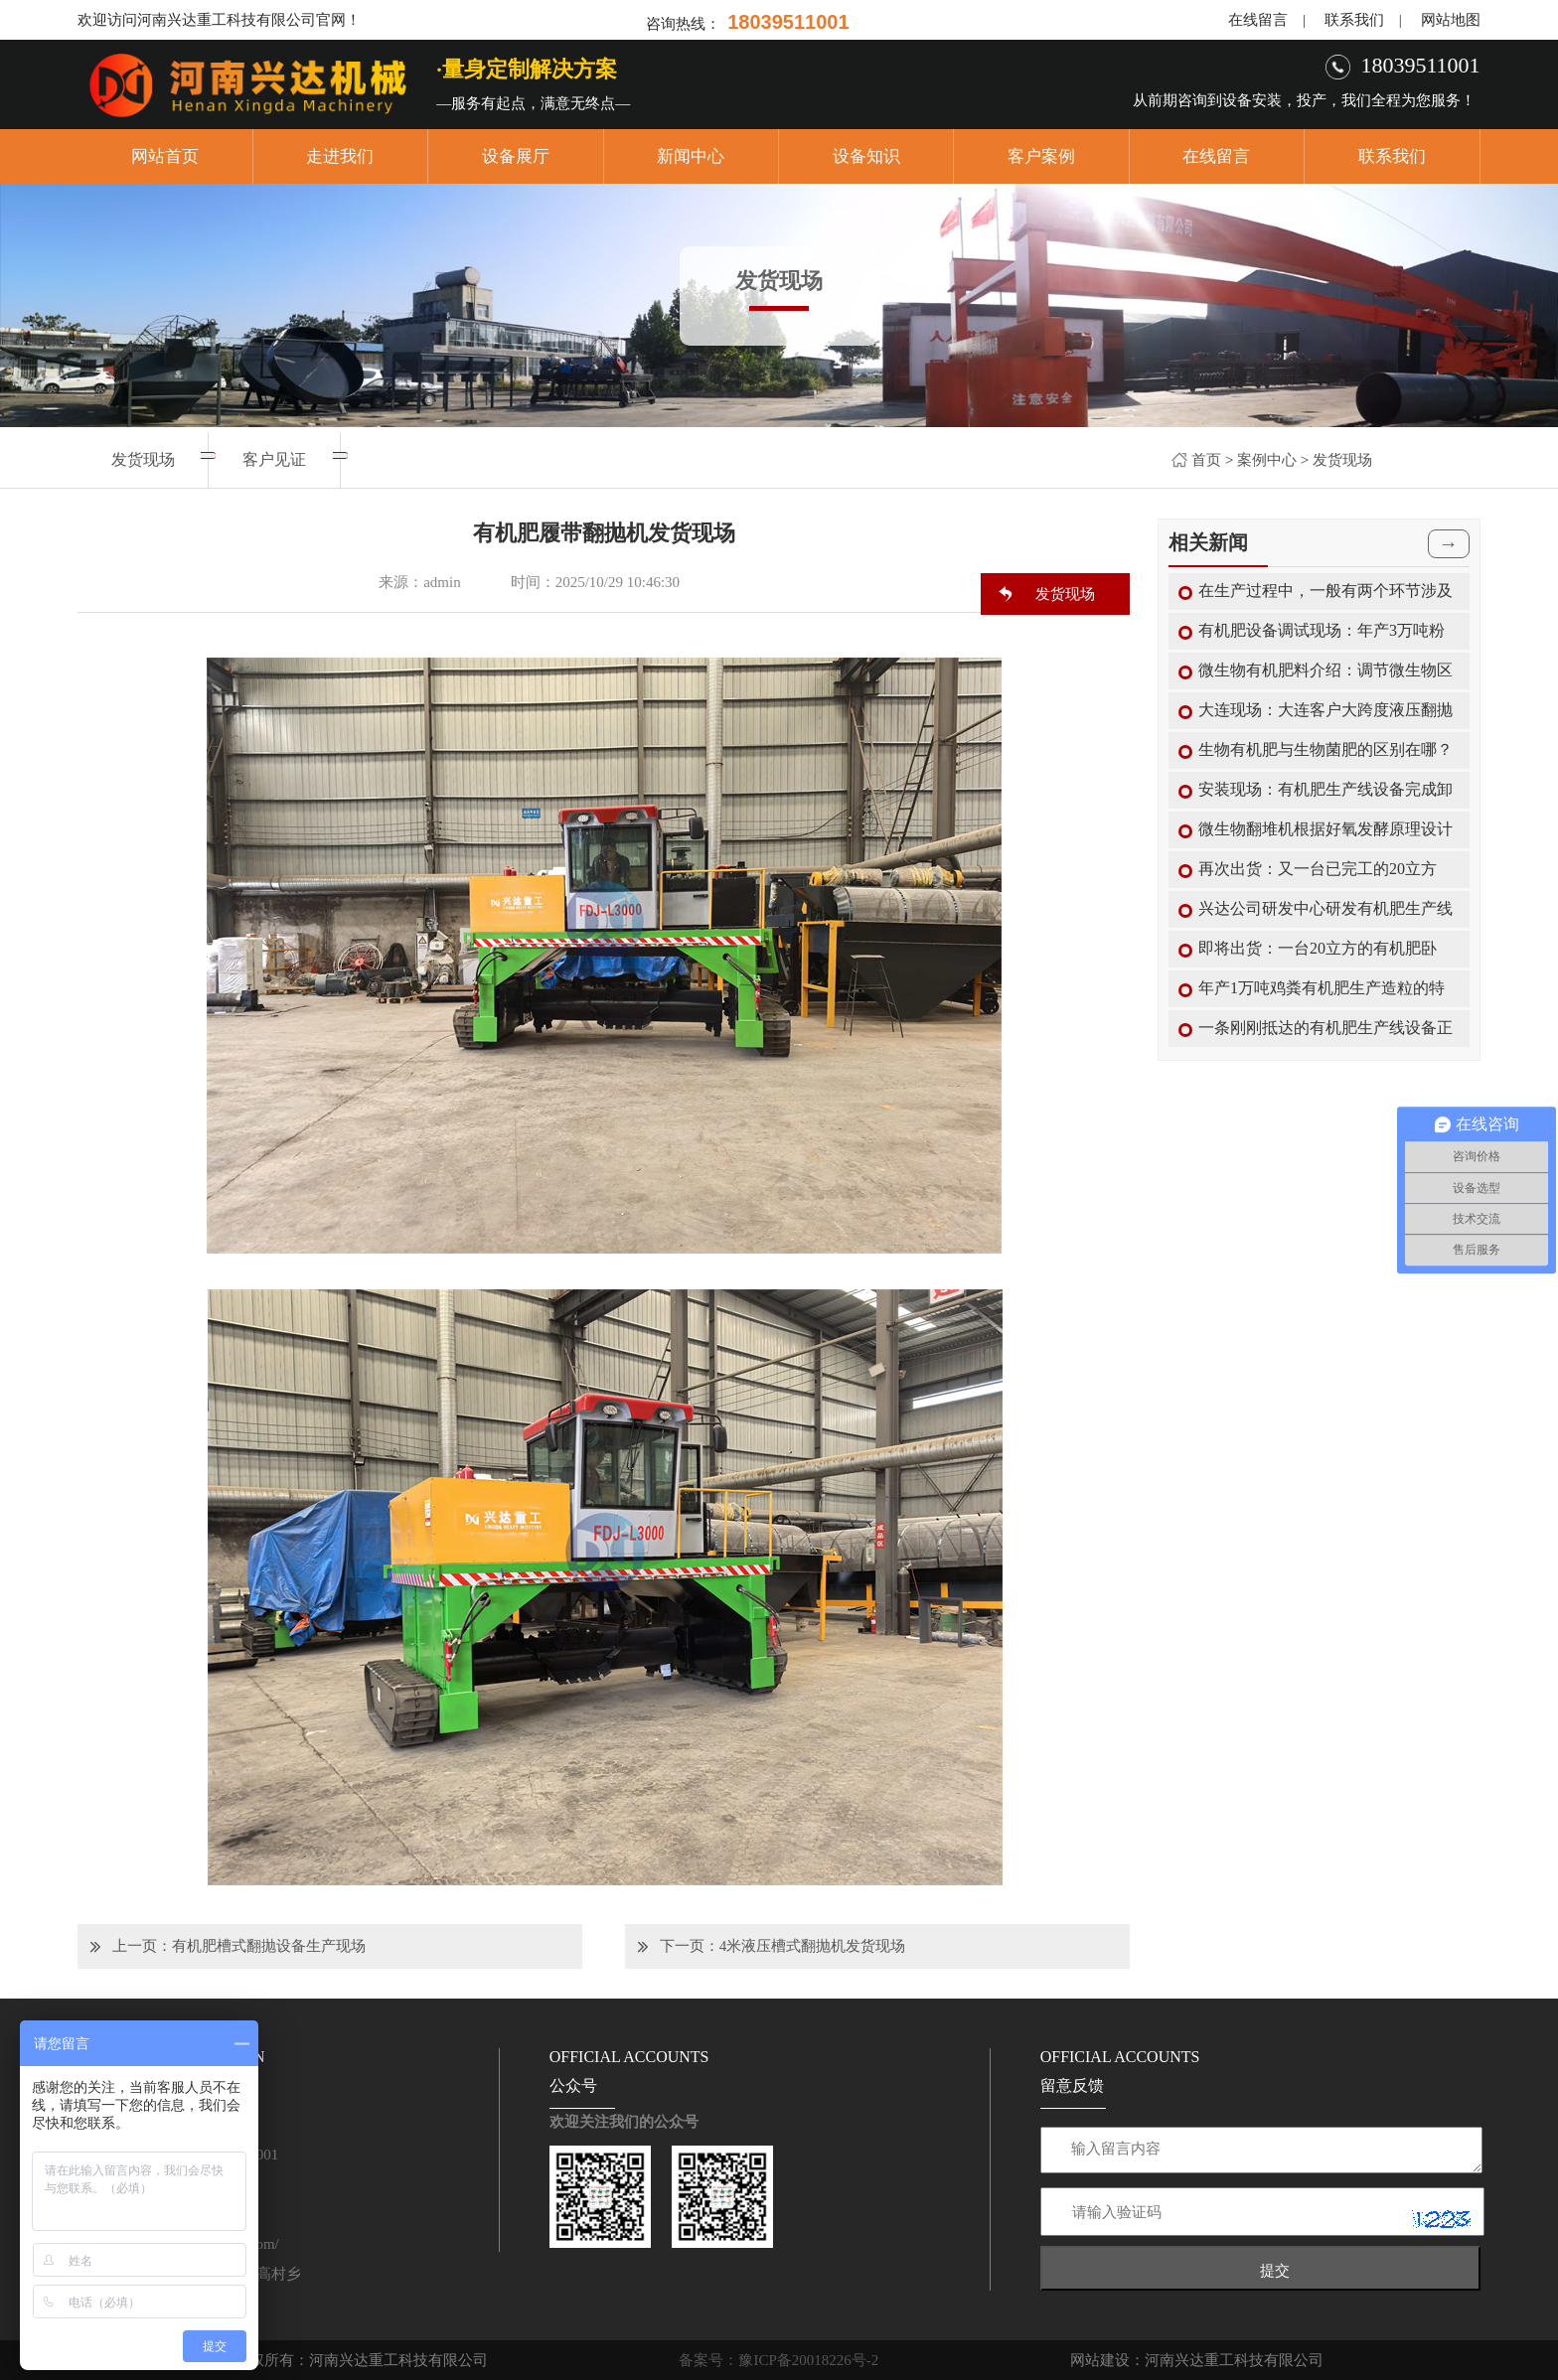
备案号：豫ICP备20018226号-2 (778, 2360)
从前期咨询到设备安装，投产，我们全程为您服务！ (1304, 100)
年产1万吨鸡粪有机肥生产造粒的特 (1321, 987)
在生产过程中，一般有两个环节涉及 (1325, 590)
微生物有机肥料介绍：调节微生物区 (1325, 670)
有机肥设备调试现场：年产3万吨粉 (1321, 630)
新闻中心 (690, 156)
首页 (1206, 460)
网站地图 (1450, 20)
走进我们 (340, 156)
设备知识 (866, 156)
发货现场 (1342, 460)
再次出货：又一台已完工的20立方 (1317, 868)
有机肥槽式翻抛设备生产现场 (269, 1946)
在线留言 (1258, 20)
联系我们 (1354, 20)
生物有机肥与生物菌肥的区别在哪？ (1325, 749)
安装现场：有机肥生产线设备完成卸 (1325, 789)
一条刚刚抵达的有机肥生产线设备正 (1325, 1027)
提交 (1275, 2270)
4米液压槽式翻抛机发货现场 (812, 1946)
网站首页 (165, 156)
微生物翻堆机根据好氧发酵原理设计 (1325, 828)
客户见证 (274, 459)
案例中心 (1267, 460)
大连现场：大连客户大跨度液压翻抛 (1325, 709)
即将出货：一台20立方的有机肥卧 (1317, 948)
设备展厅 (515, 156)
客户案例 (1041, 156)
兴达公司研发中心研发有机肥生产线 (1325, 908)
